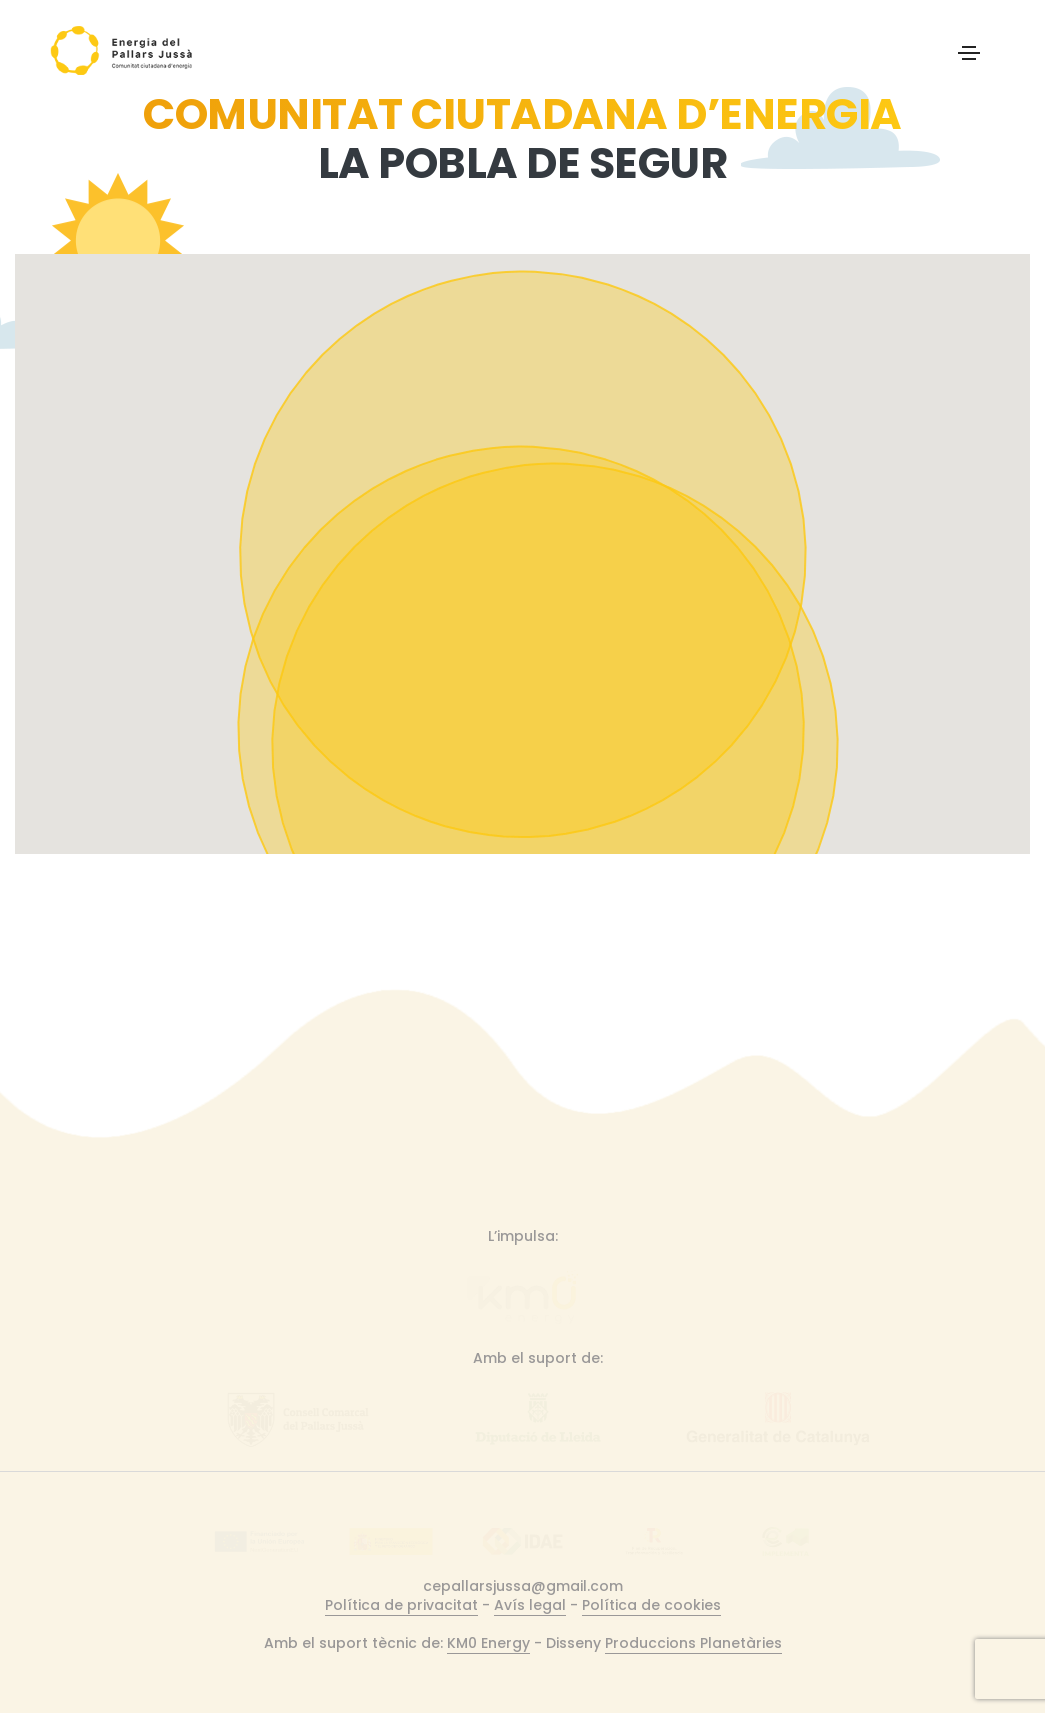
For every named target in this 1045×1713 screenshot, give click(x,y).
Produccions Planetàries (693, 1643)
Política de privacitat (401, 1605)
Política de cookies (651, 1605)
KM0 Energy (488, 1643)
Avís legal (530, 1605)
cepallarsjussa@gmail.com (523, 1586)
